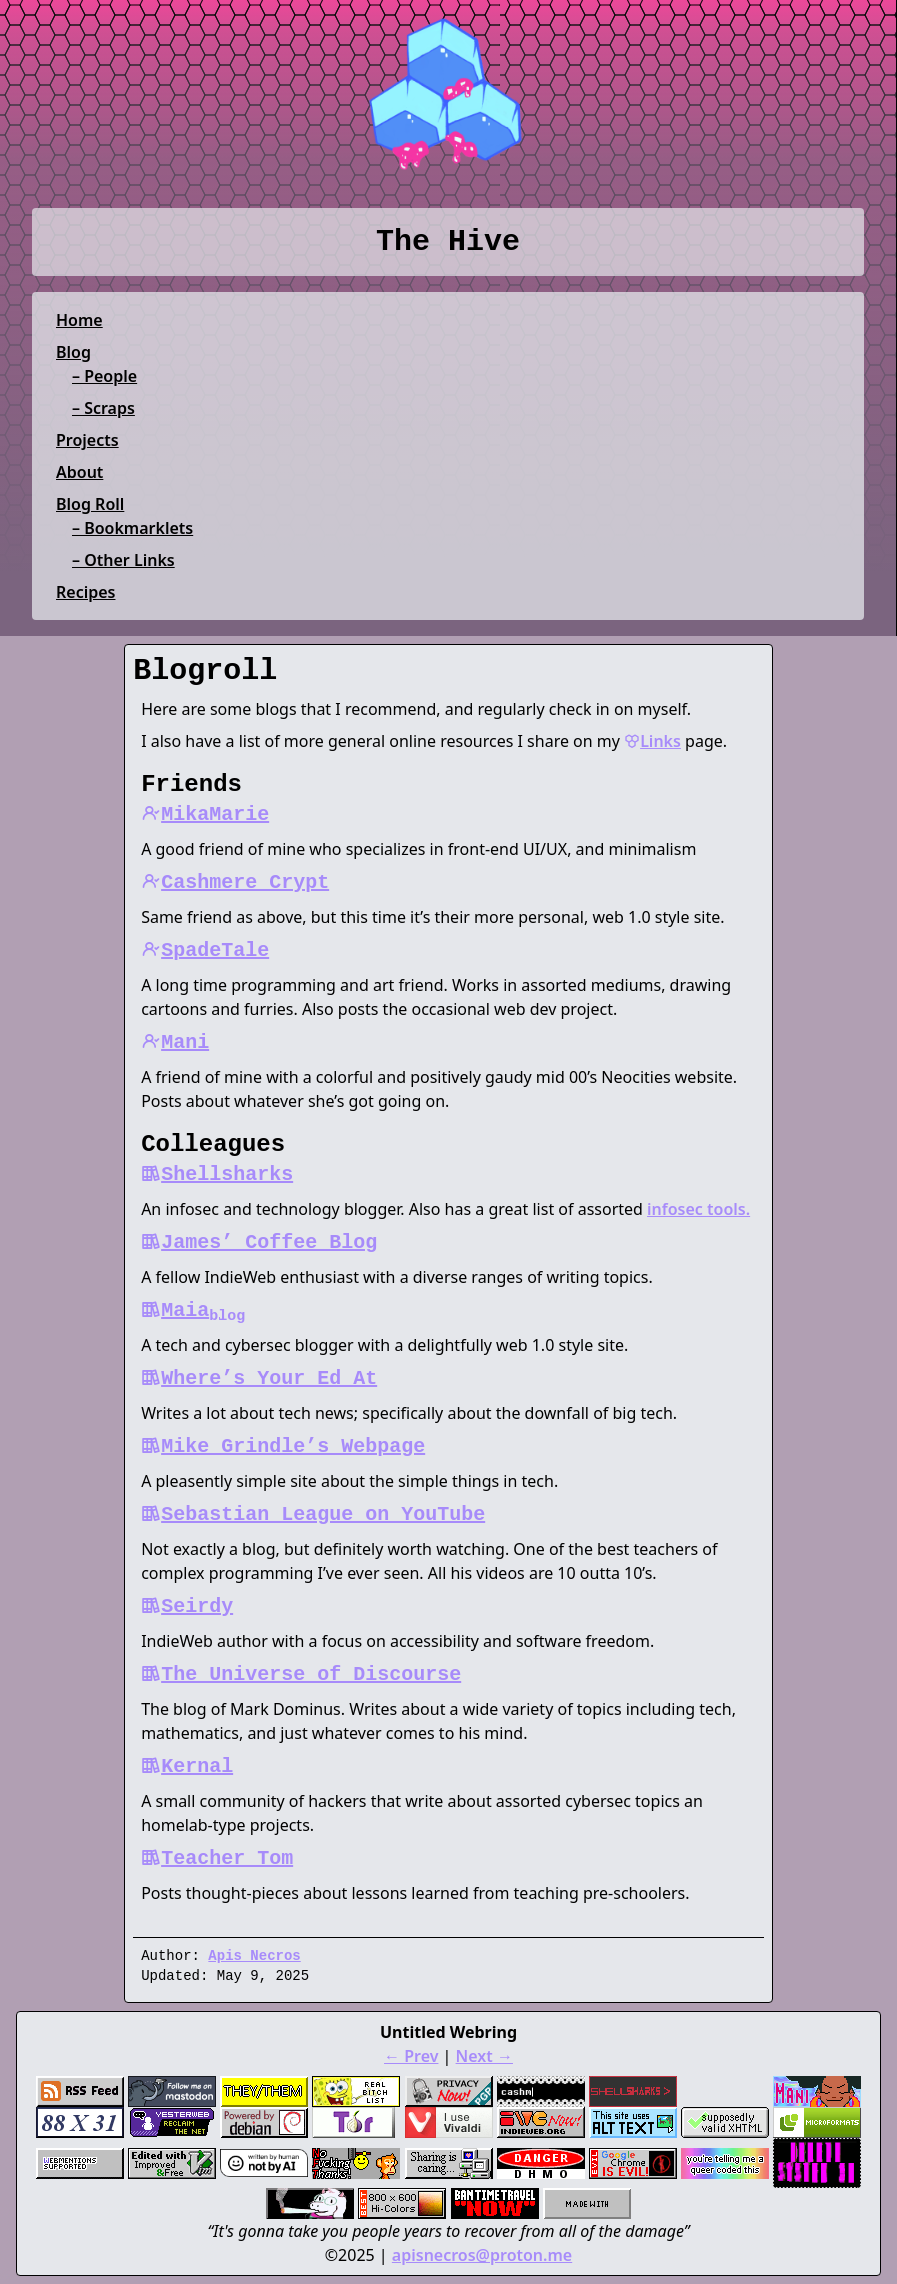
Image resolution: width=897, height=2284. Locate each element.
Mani (175, 1042)
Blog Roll (90, 504)
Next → (484, 2056)
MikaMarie (205, 814)
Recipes (85, 592)
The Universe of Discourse (301, 1674)
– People (104, 376)
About (79, 472)
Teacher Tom (217, 1858)
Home (79, 320)
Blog (73, 352)
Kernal (187, 1766)
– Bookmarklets (132, 528)
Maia (193, 1310)
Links (652, 741)
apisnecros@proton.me (482, 2255)
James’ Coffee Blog (259, 1242)
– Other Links (123, 560)
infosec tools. (698, 1209)
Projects (87, 440)
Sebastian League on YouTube (313, 1514)
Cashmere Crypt (235, 882)
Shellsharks (217, 1174)
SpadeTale (205, 950)
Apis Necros (254, 1956)
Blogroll (205, 671)
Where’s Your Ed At (259, 1378)
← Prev (411, 2056)
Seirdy (187, 1606)
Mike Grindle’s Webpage (283, 1446)
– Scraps (103, 408)
